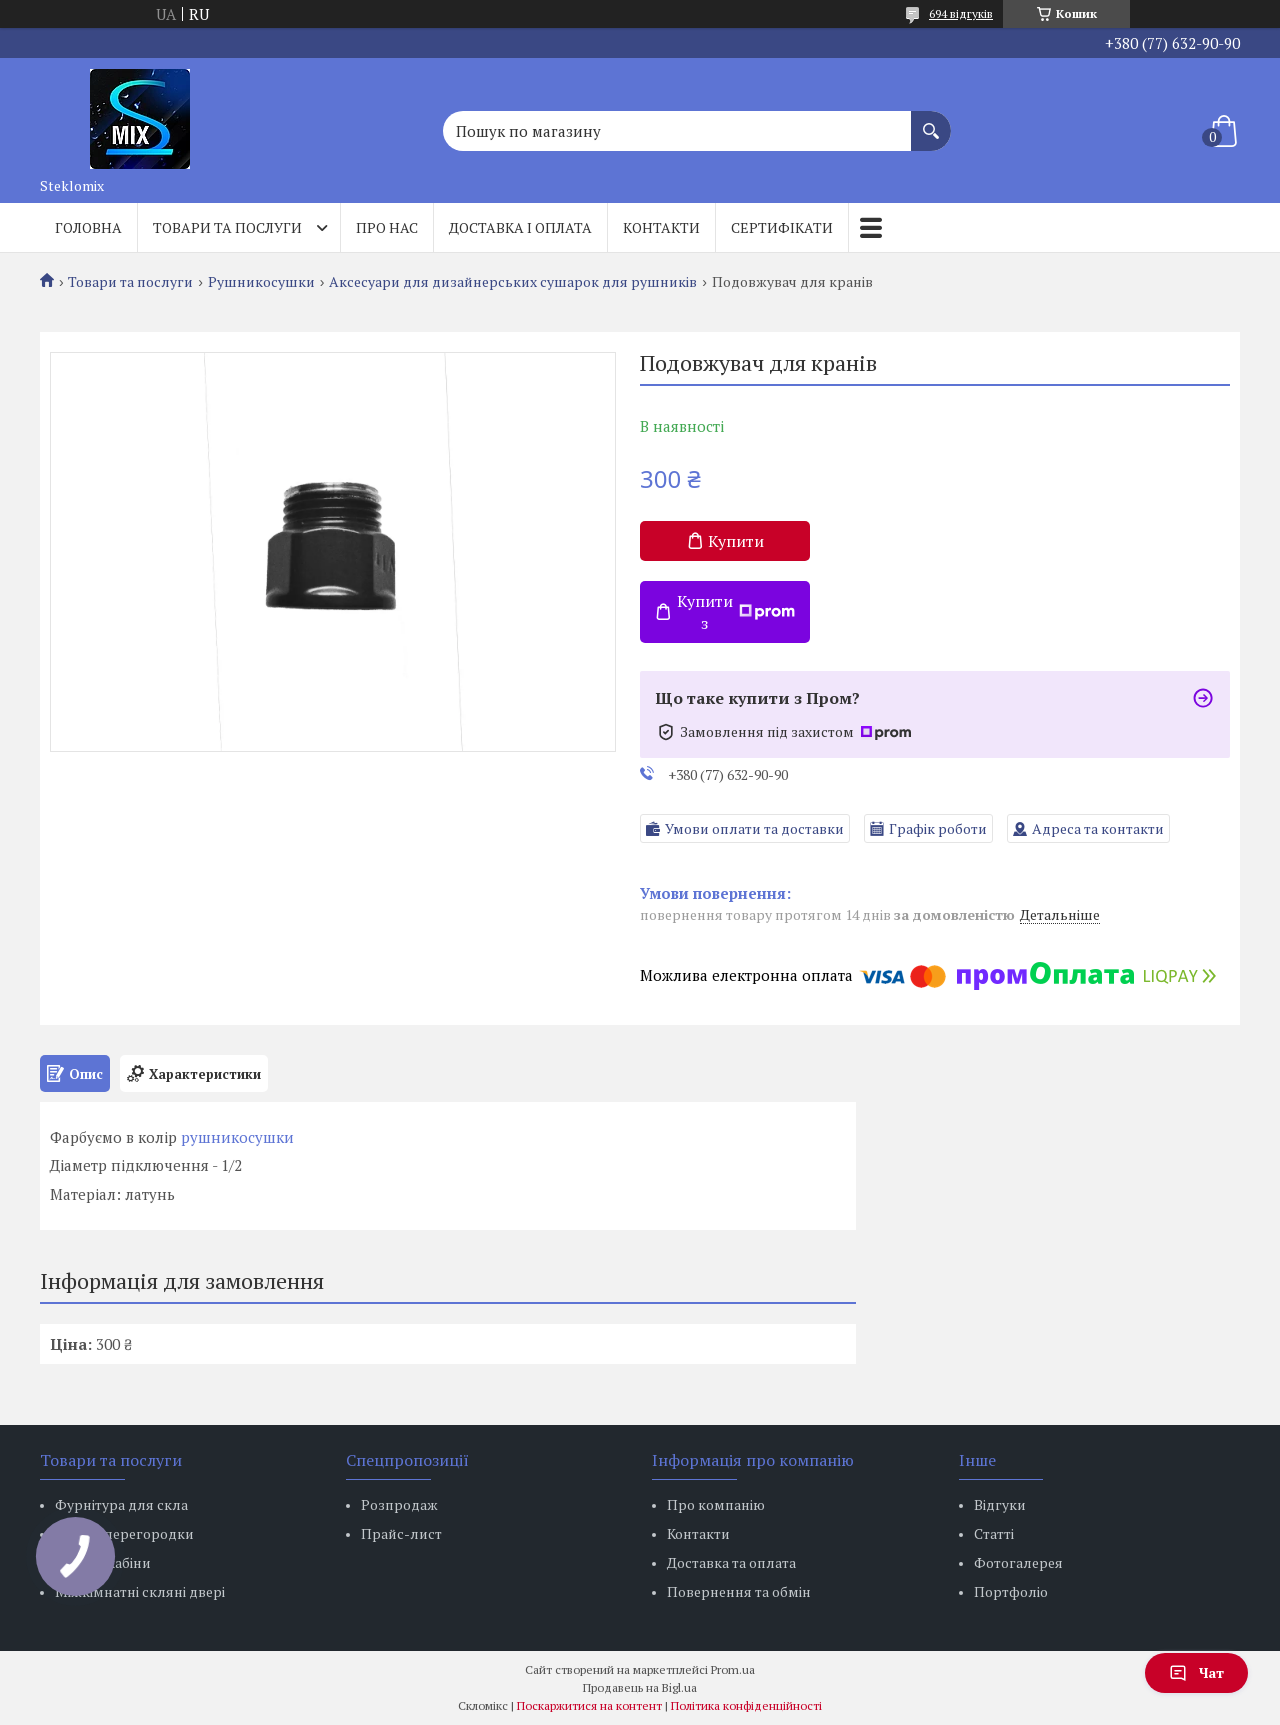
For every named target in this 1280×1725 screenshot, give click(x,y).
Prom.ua (733, 1669)
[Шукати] (931, 121)
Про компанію (716, 1504)
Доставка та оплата (731, 1562)
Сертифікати (782, 227)
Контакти (661, 227)
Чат (1196, 1672)
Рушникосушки (261, 282)
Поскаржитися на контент (589, 1705)
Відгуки (1000, 1504)
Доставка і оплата (520, 227)
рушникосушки (237, 1137)
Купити (736, 541)
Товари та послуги (227, 227)
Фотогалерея (1018, 1562)
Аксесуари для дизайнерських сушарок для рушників (513, 282)
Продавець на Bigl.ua (640, 1687)
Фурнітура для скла (121, 1504)
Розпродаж (399, 1504)
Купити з (736, 612)
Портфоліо (1011, 1591)
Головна (88, 227)
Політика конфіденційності (746, 1705)
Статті (994, 1533)
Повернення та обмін (739, 1591)
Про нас (387, 227)
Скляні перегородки (124, 1533)
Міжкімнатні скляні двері (140, 1591)
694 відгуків (961, 13)
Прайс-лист (401, 1533)
